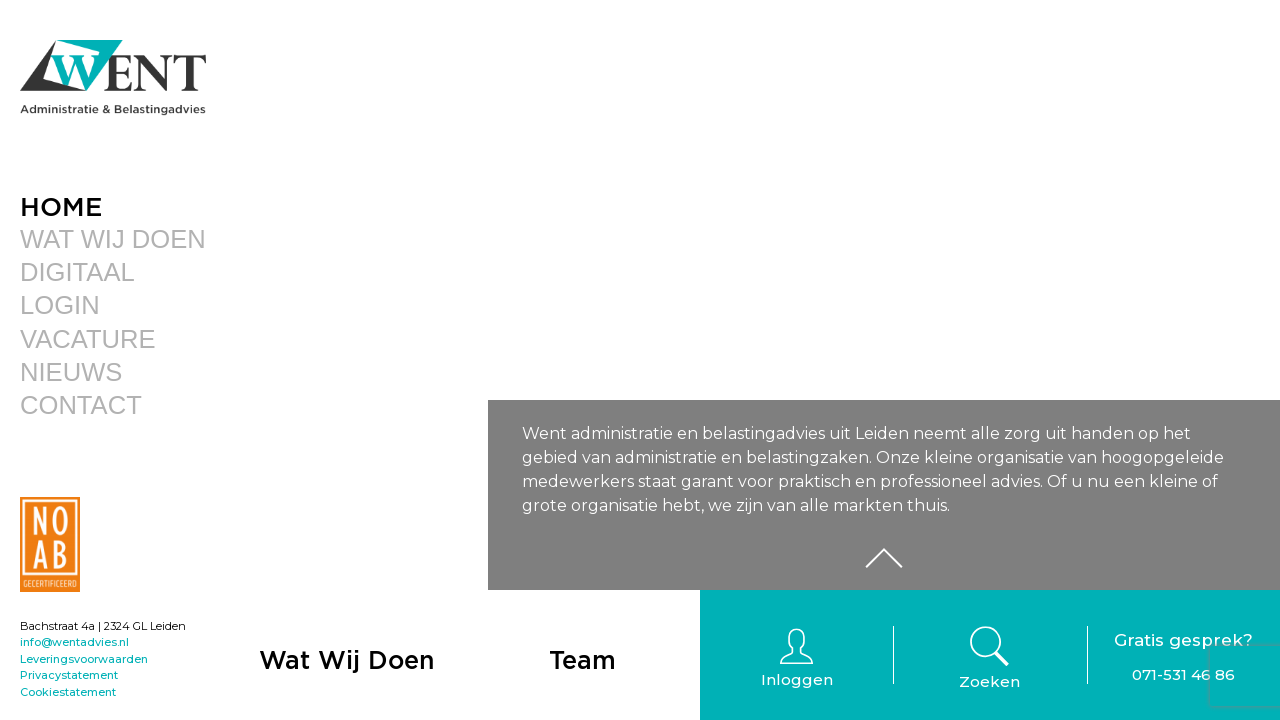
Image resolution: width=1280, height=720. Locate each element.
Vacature (88, 339)
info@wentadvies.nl (74, 642)
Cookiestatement (68, 692)
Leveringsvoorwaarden (84, 659)
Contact (81, 405)
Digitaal (77, 272)
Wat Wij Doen (113, 239)
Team (582, 659)
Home (61, 206)
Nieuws (71, 372)
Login (60, 305)
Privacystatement (69, 675)
